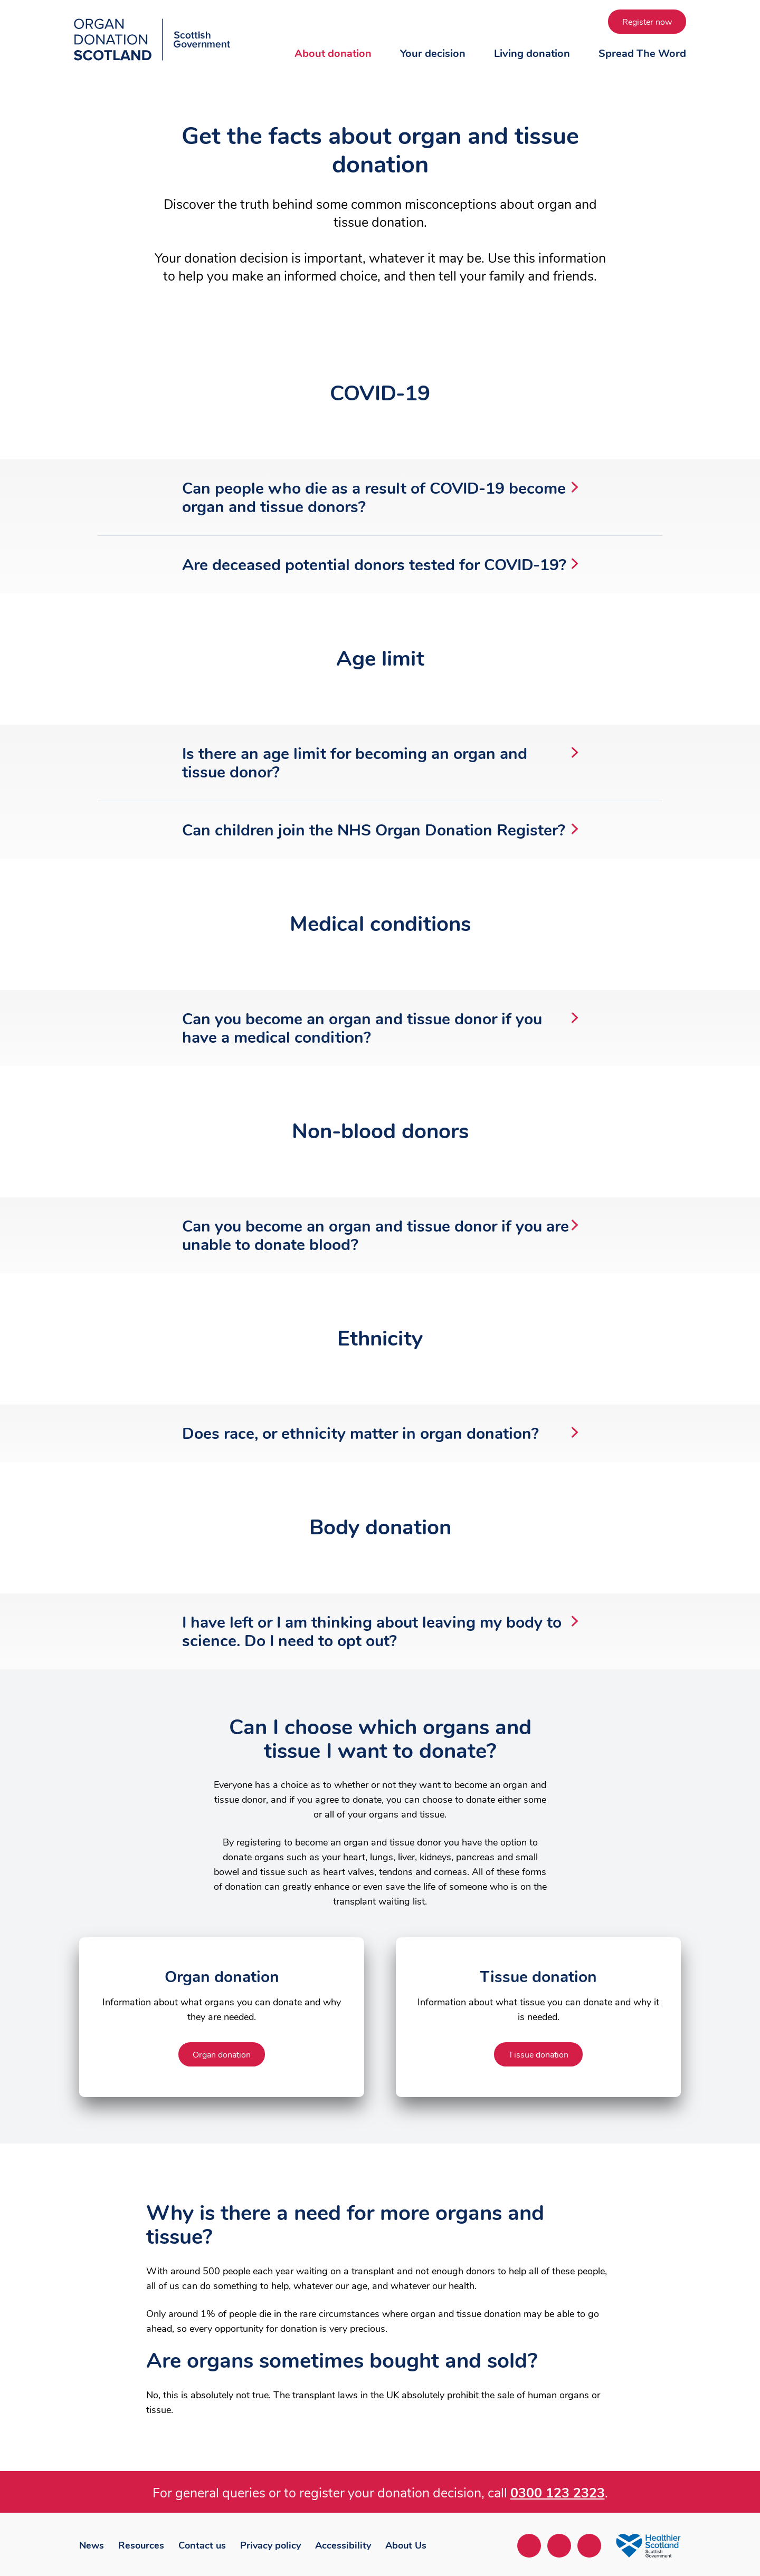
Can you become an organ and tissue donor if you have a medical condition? (380, 1028)
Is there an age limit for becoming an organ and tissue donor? (380, 763)
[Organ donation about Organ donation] (221, 2054)
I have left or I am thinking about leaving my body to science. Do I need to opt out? (380, 1631)
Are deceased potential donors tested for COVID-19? (380, 565)
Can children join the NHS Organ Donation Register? (380, 830)
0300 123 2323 (557, 2493)
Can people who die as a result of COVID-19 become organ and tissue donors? (380, 497)
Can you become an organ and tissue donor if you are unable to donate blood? (380, 1235)
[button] (333, 63)
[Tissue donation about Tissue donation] (538, 2054)
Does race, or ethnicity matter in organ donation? (380, 1434)
